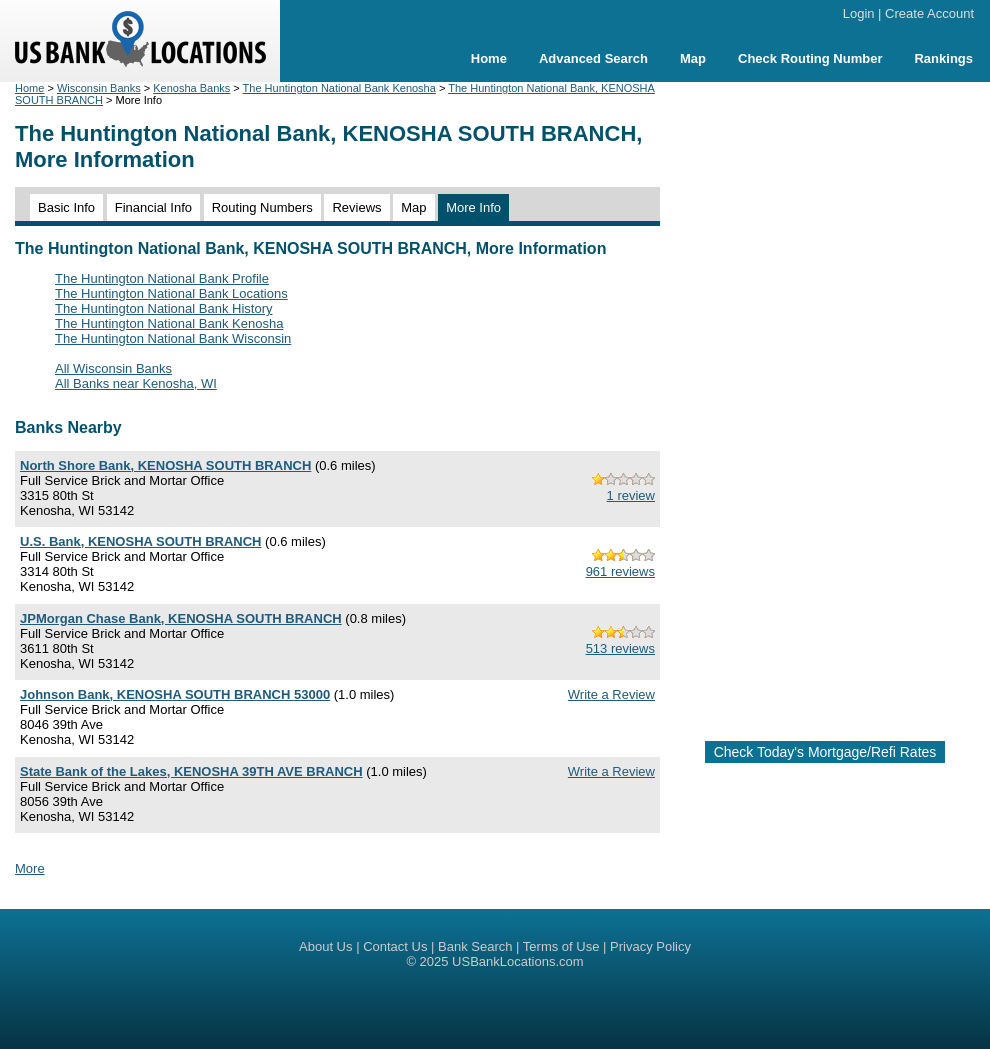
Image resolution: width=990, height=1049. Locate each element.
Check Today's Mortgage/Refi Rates (825, 752)
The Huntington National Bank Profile (162, 278)
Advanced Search (593, 58)
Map (693, 58)
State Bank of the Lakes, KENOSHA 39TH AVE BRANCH (191, 771)
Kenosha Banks (191, 88)
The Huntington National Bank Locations (171, 293)
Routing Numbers (262, 207)
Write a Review (611, 694)
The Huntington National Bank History (164, 308)
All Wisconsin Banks (113, 368)
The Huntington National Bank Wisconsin (173, 338)
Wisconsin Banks (99, 88)
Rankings (943, 58)
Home (489, 58)
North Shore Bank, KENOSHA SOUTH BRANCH (165, 465)
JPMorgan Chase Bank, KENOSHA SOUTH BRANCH (181, 618)
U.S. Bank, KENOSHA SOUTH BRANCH (140, 541)
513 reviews (620, 648)
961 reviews (620, 571)
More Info (473, 207)
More (30, 868)
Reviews (356, 207)
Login (859, 13)
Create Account (929, 13)
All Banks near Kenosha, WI (136, 383)
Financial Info (153, 207)
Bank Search (475, 946)
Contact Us (395, 946)
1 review (631, 495)
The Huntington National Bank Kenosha (339, 88)
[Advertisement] (825, 403)
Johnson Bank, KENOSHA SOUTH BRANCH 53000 (175, 694)
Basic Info (66, 207)
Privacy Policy (650, 946)
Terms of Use (561, 946)
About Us (325, 946)
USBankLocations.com (518, 961)
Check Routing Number (810, 58)
